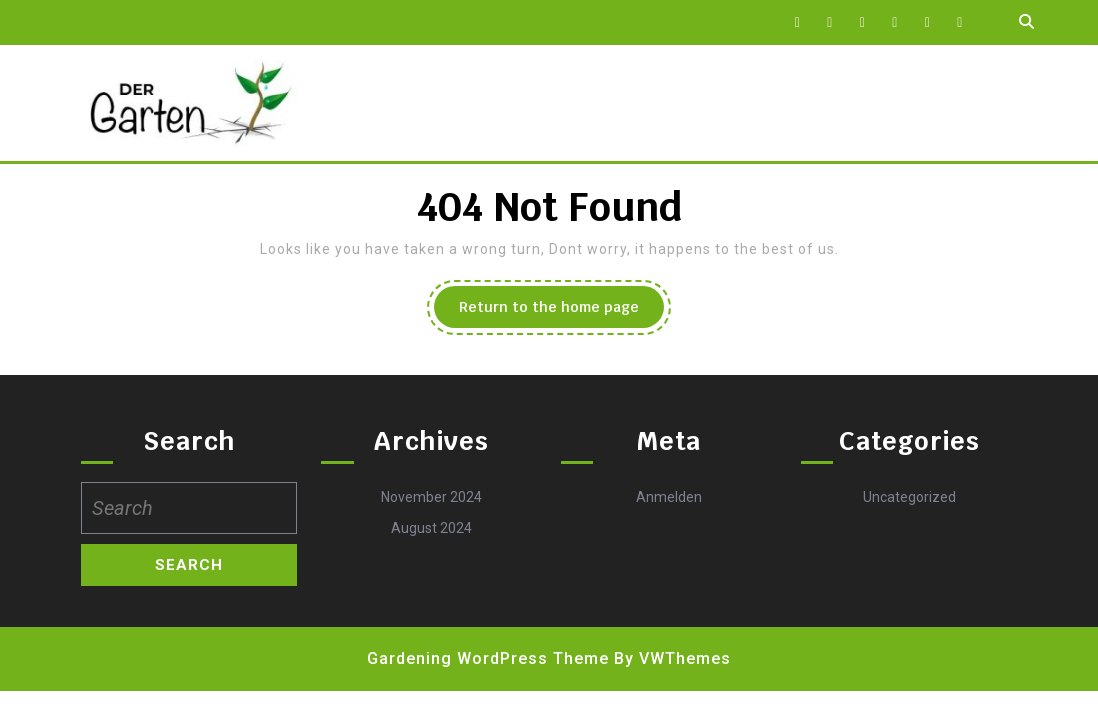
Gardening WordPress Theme (488, 658)
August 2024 (431, 528)
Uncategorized (909, 497)
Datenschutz (386, 103)
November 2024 (431, 497)
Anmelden (669, 497)
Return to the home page (561, 312)
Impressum (514, 103)
